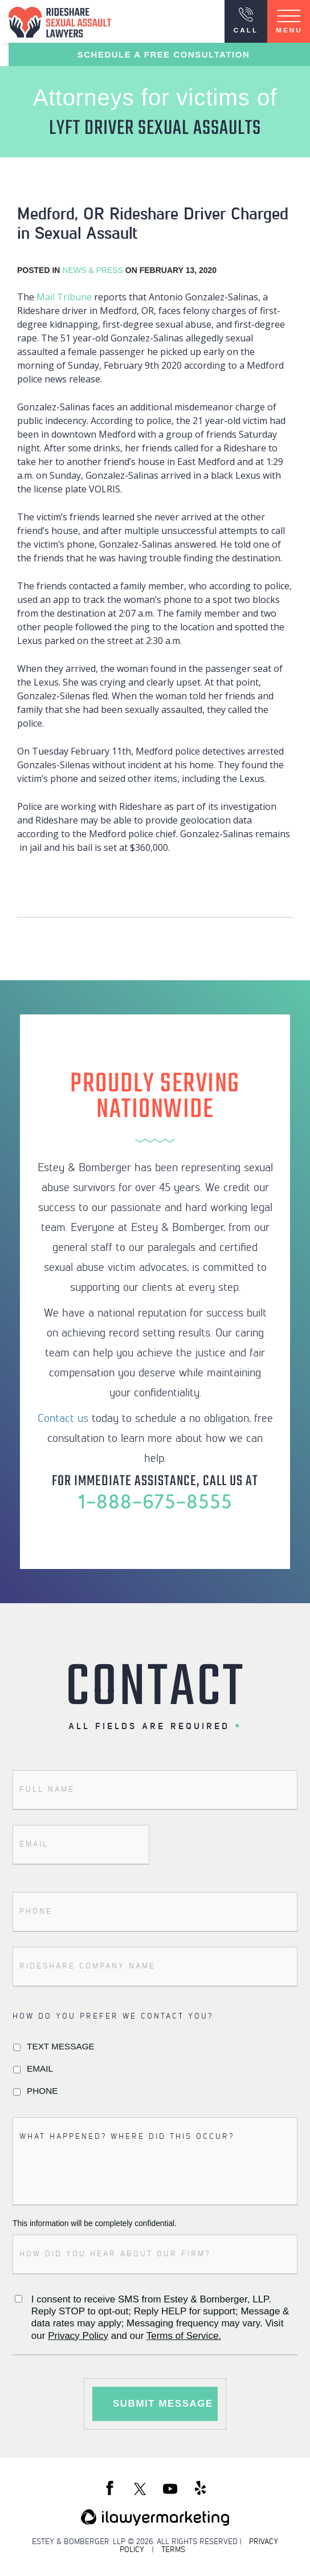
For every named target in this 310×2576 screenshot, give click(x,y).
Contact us (63, 1417)
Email (40, 2068)
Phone (42, 2091)
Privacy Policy (78, 2335)
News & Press (92, 270)
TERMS (173, 2549)
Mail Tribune (64, 297)
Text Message (61, 2046)
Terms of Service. (183, 2335)
